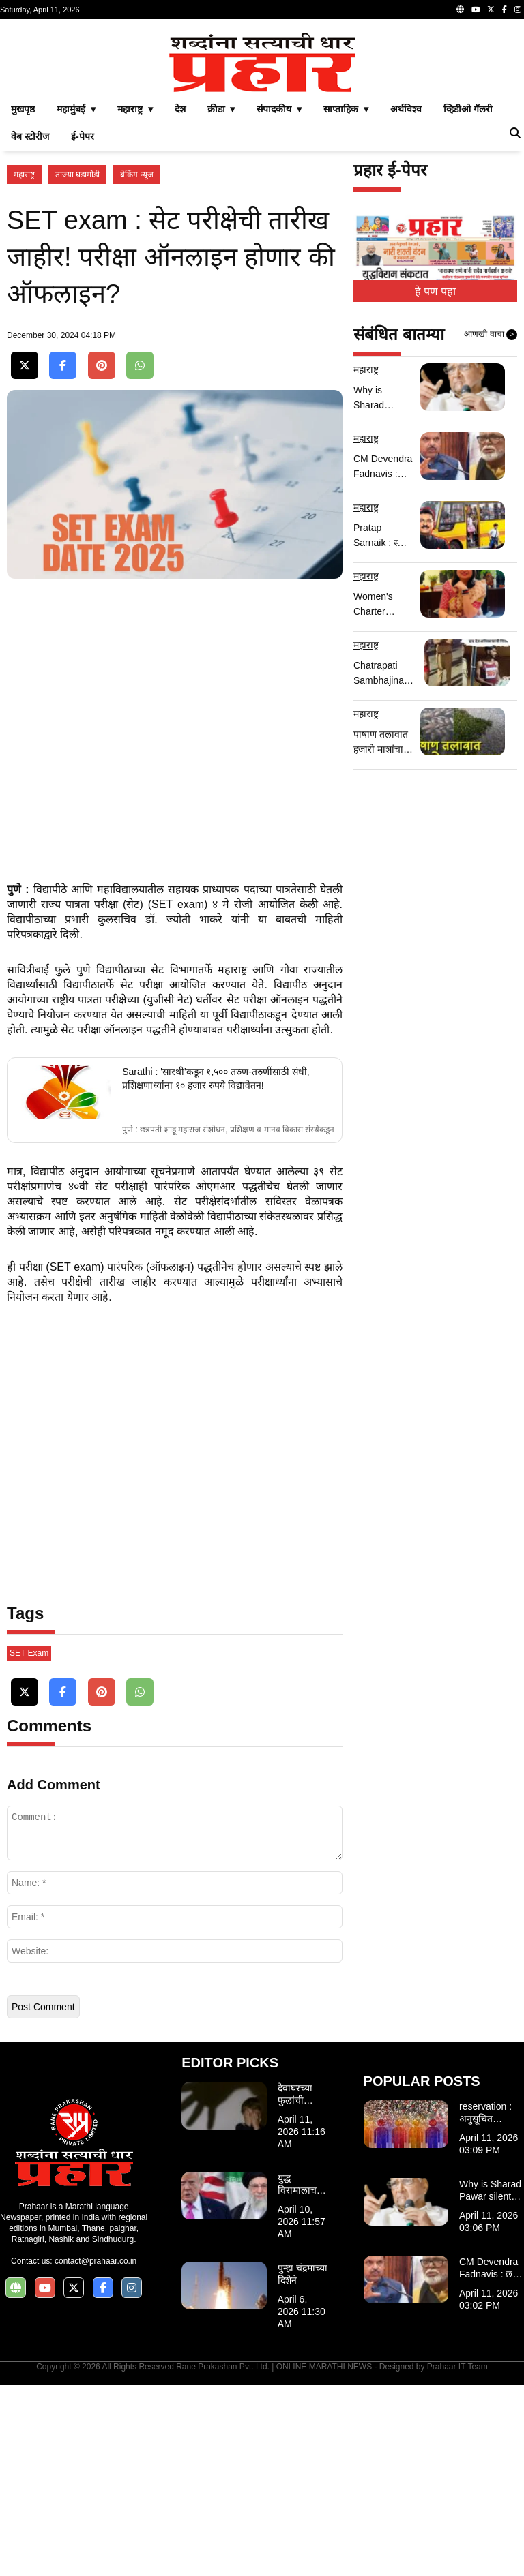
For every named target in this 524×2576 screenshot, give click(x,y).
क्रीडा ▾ (221, 299)
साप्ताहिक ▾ (345, 299)
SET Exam (29, 1844)
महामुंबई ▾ (76, 299)
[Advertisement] (262, 121)
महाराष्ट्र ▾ (135, 299)
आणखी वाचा (490, 525)
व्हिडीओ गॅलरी (468, 299)
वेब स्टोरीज (30, 327)
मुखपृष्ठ (23, 299)
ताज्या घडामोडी (77, 365)
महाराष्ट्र (24, 365)
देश (180, 299)
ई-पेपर (82, 327)
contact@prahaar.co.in (95, 2452)
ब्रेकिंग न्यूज (136, 365)
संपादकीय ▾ (279, 299)
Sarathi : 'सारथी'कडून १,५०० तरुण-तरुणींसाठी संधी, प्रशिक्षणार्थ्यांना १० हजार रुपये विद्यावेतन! (215, 1269)
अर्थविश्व (406, 299)
